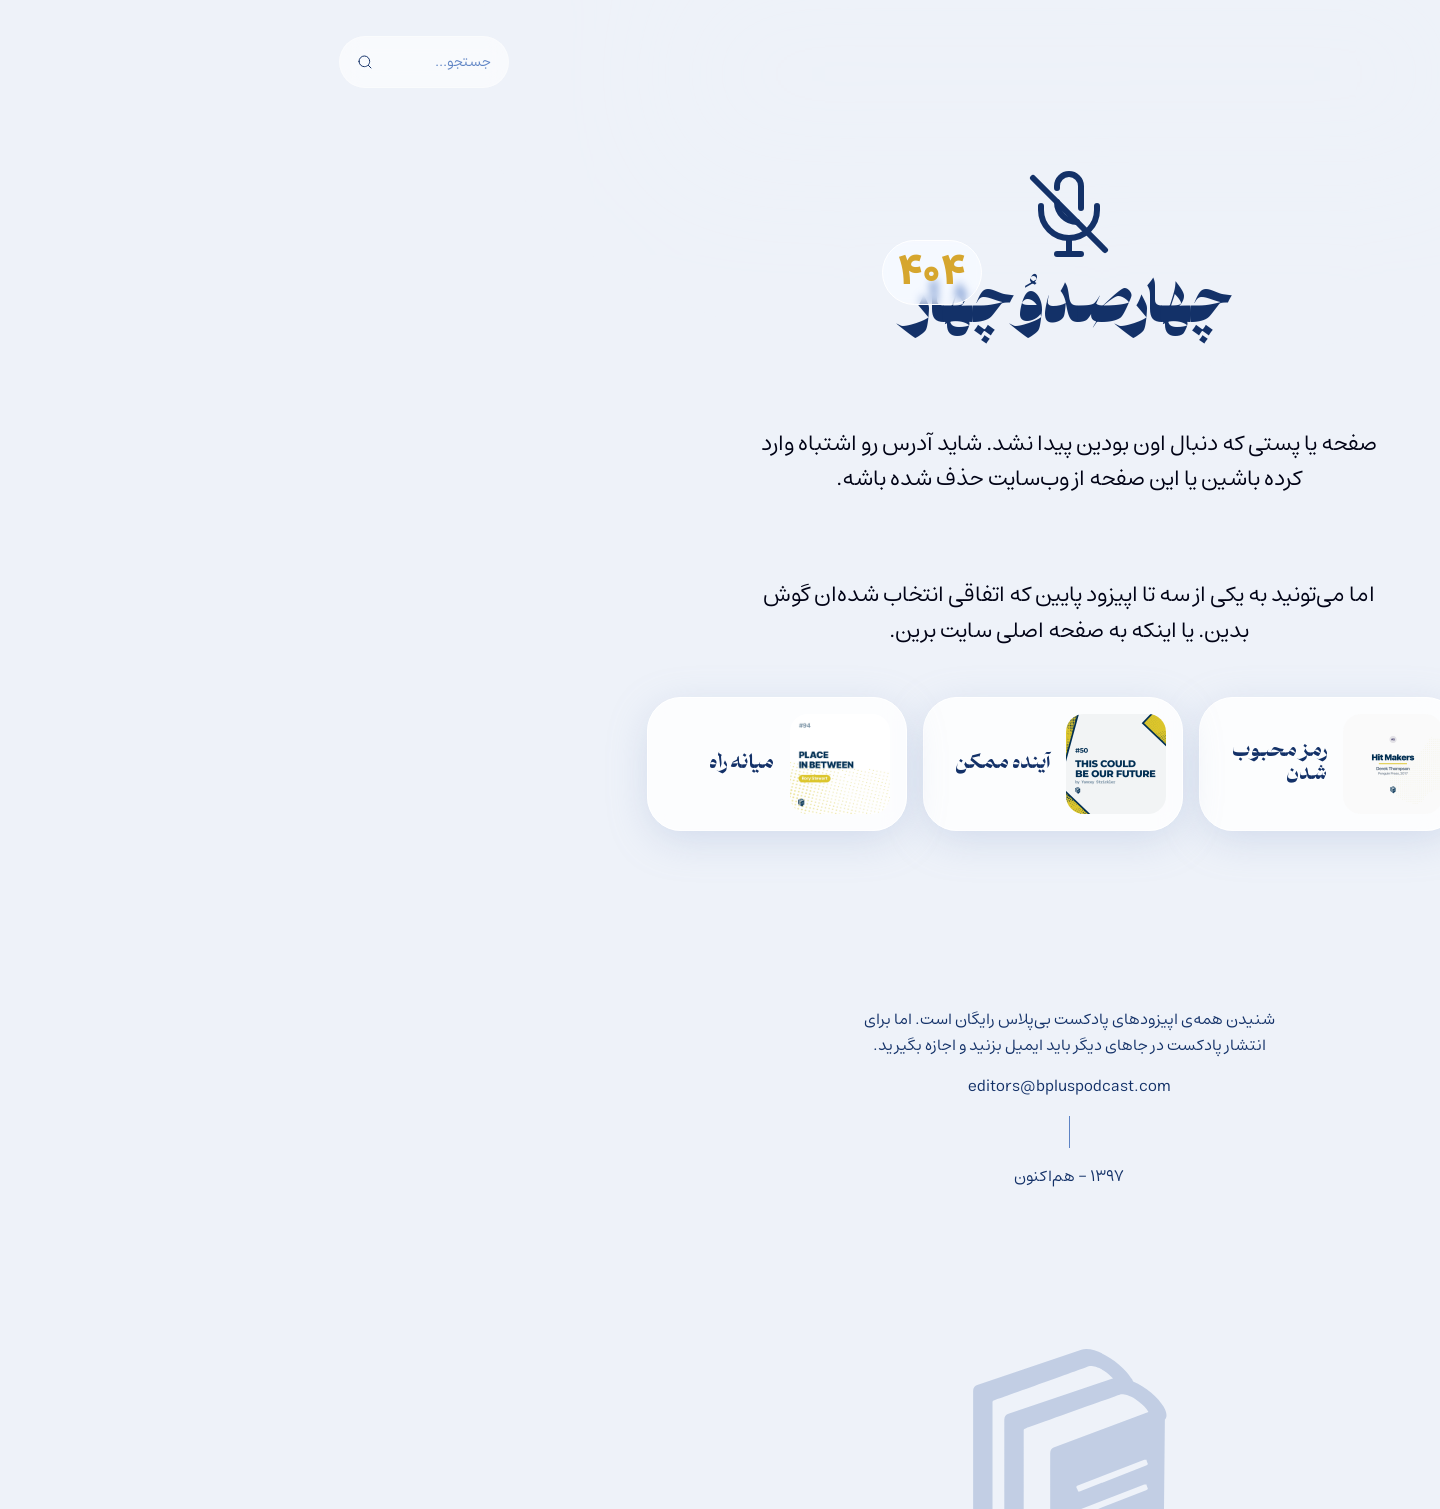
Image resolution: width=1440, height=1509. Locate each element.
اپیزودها (731, 74)
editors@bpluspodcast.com (720, 1086)
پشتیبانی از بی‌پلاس (536, 74)
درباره (420, 74)
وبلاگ (653, 74)
